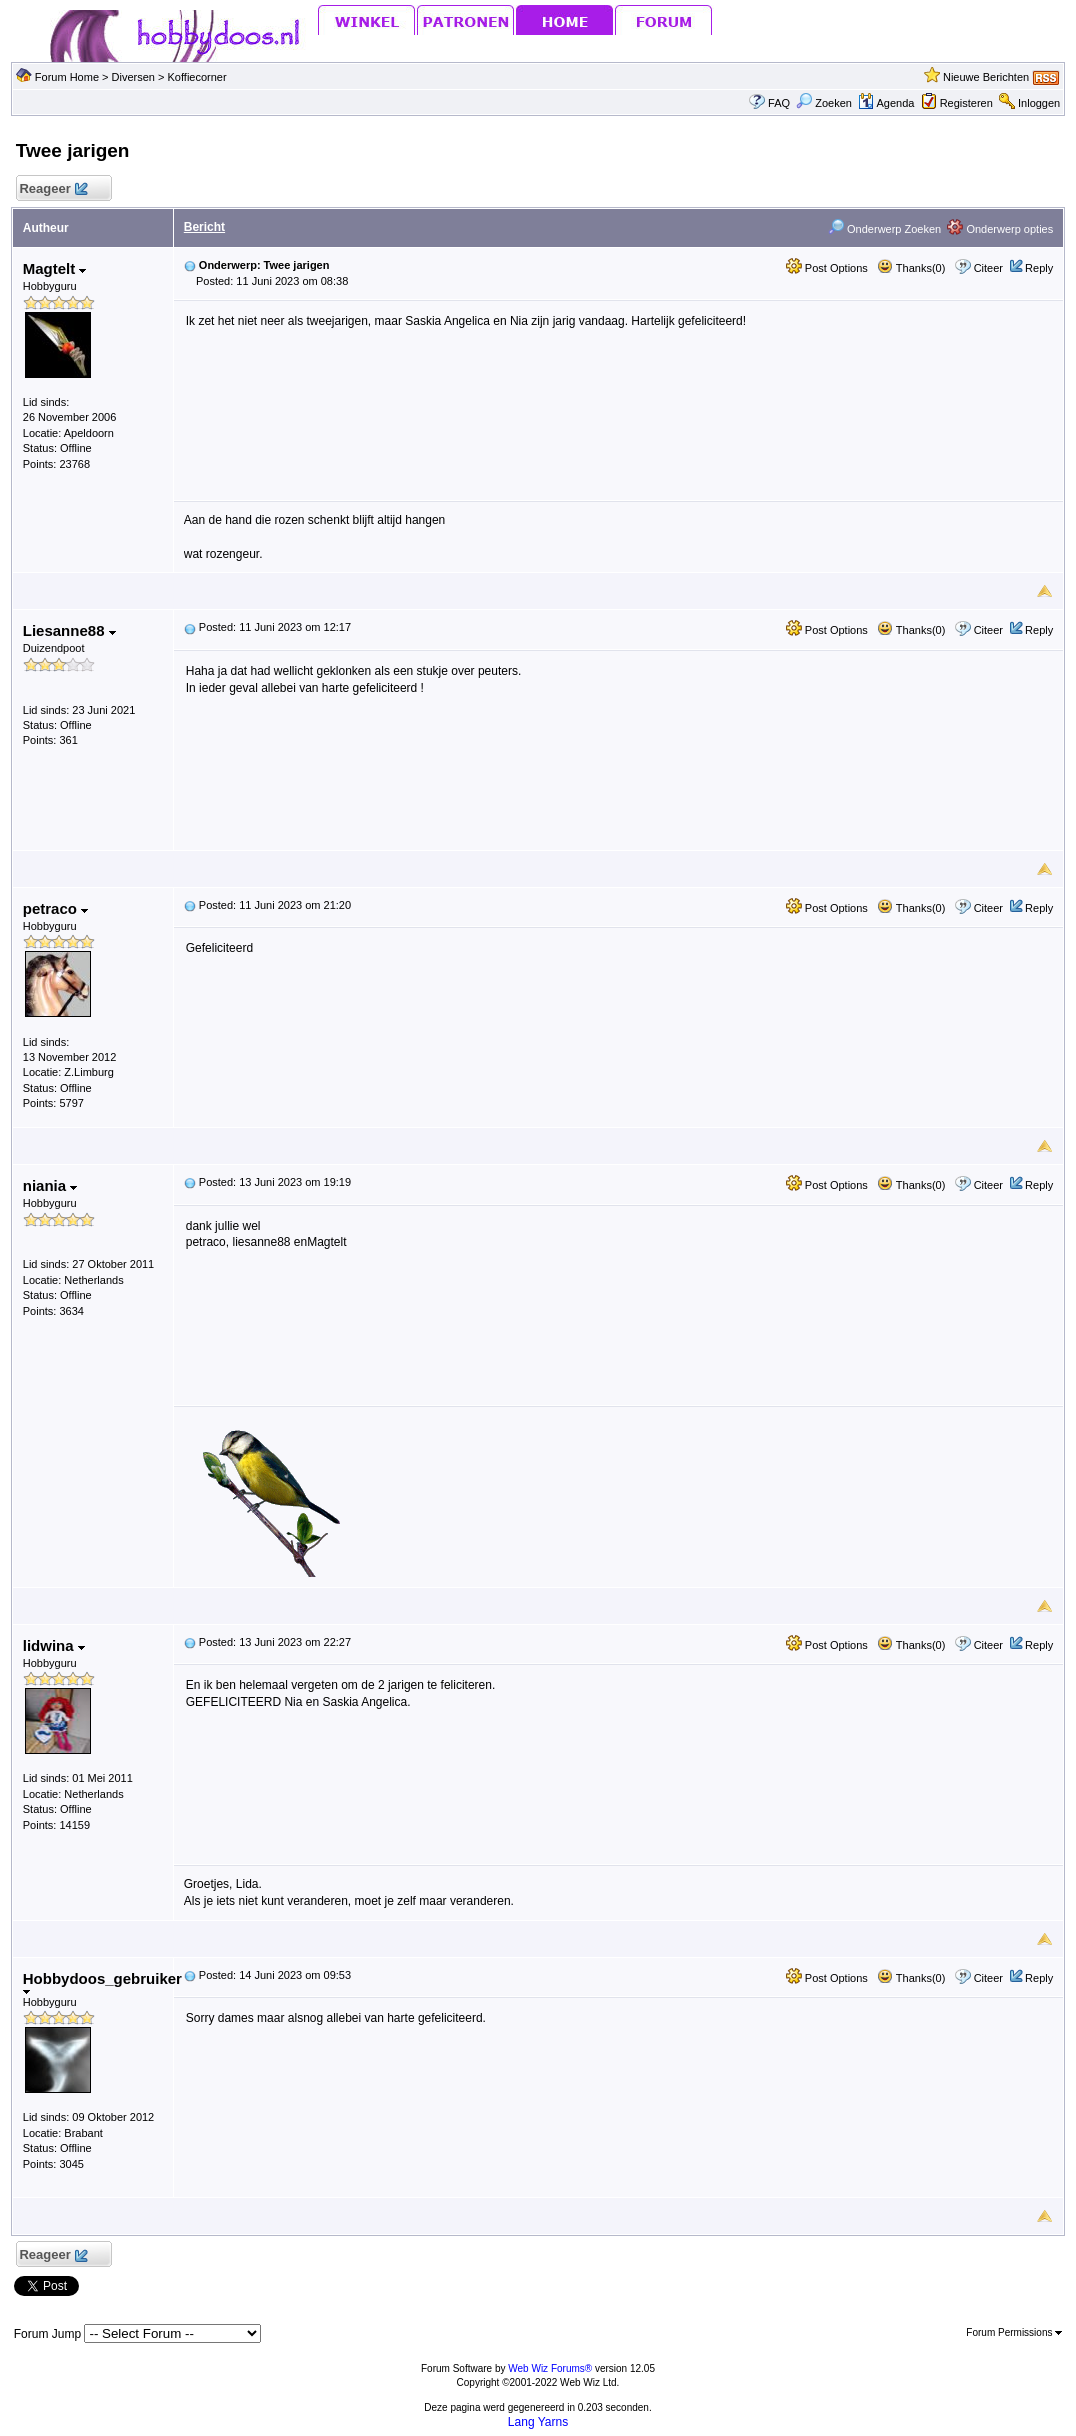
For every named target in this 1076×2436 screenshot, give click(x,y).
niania (50, 1185)
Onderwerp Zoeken (884, 229)
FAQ (779, 103)
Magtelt (55, 268)
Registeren (966, 103)
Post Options (827, 268)
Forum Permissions (1014, 2332)
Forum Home (67, 77)
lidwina (54, 1645)
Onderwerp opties (1000, 229)
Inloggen (1039, 103)
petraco (55, 908)
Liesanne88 (69, 630)
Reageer (53, 189)
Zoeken (824, 103)
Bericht (204, 227)
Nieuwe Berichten (986, 77)
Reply (1039, 268)
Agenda (886, 103)
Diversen (133, 77)
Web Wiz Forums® (550, 2368)
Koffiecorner (197, 77)
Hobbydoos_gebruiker (102, 1982)
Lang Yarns (538, 2422)
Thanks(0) (911, 268)
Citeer (988, 268)
